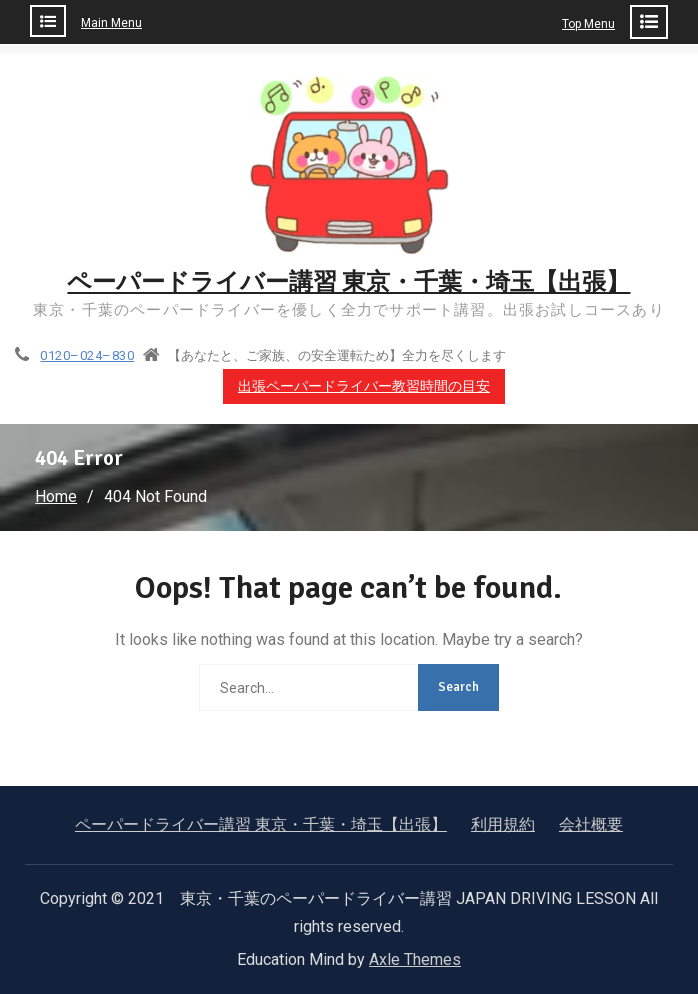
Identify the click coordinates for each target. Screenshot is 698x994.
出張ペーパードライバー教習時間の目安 (364, 386)
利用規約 (503, 824)
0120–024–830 (87, 356)
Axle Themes (415, 959)
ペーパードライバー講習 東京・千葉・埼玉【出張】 (348, 282)
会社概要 (591, 824)
